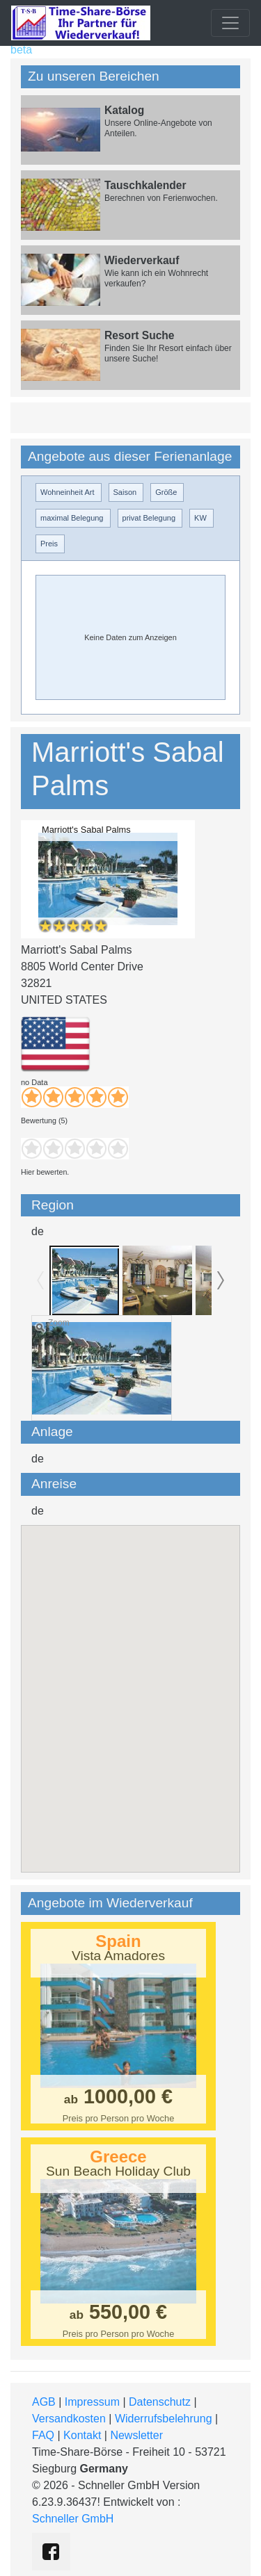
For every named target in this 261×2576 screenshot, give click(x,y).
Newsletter (136, 2435)
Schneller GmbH (72, 2519)
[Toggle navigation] (230, 23)
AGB (44, 2402)
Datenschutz (160, 2402)
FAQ (43, 2435)
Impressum (92, 2402)
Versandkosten (69, 2418)
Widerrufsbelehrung (163, 2418)
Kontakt (82, 2435)
